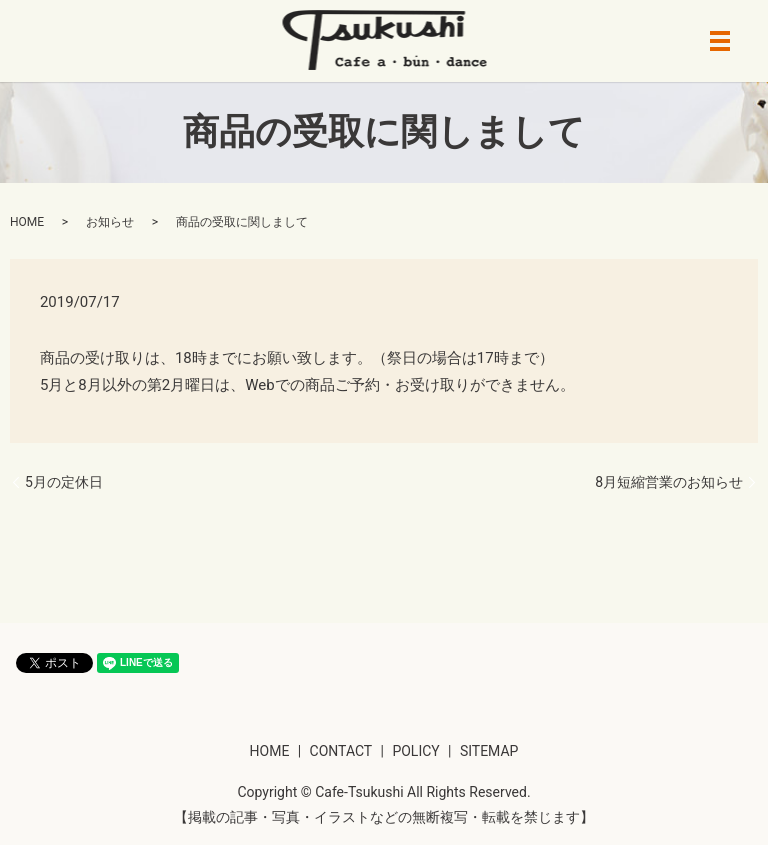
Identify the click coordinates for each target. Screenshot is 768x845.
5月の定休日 (64, 482)
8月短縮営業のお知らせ (669, 482)
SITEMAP (489, 751)
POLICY (415, 751)
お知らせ (110, 222)
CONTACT (341, 751)
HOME (27, 222)
